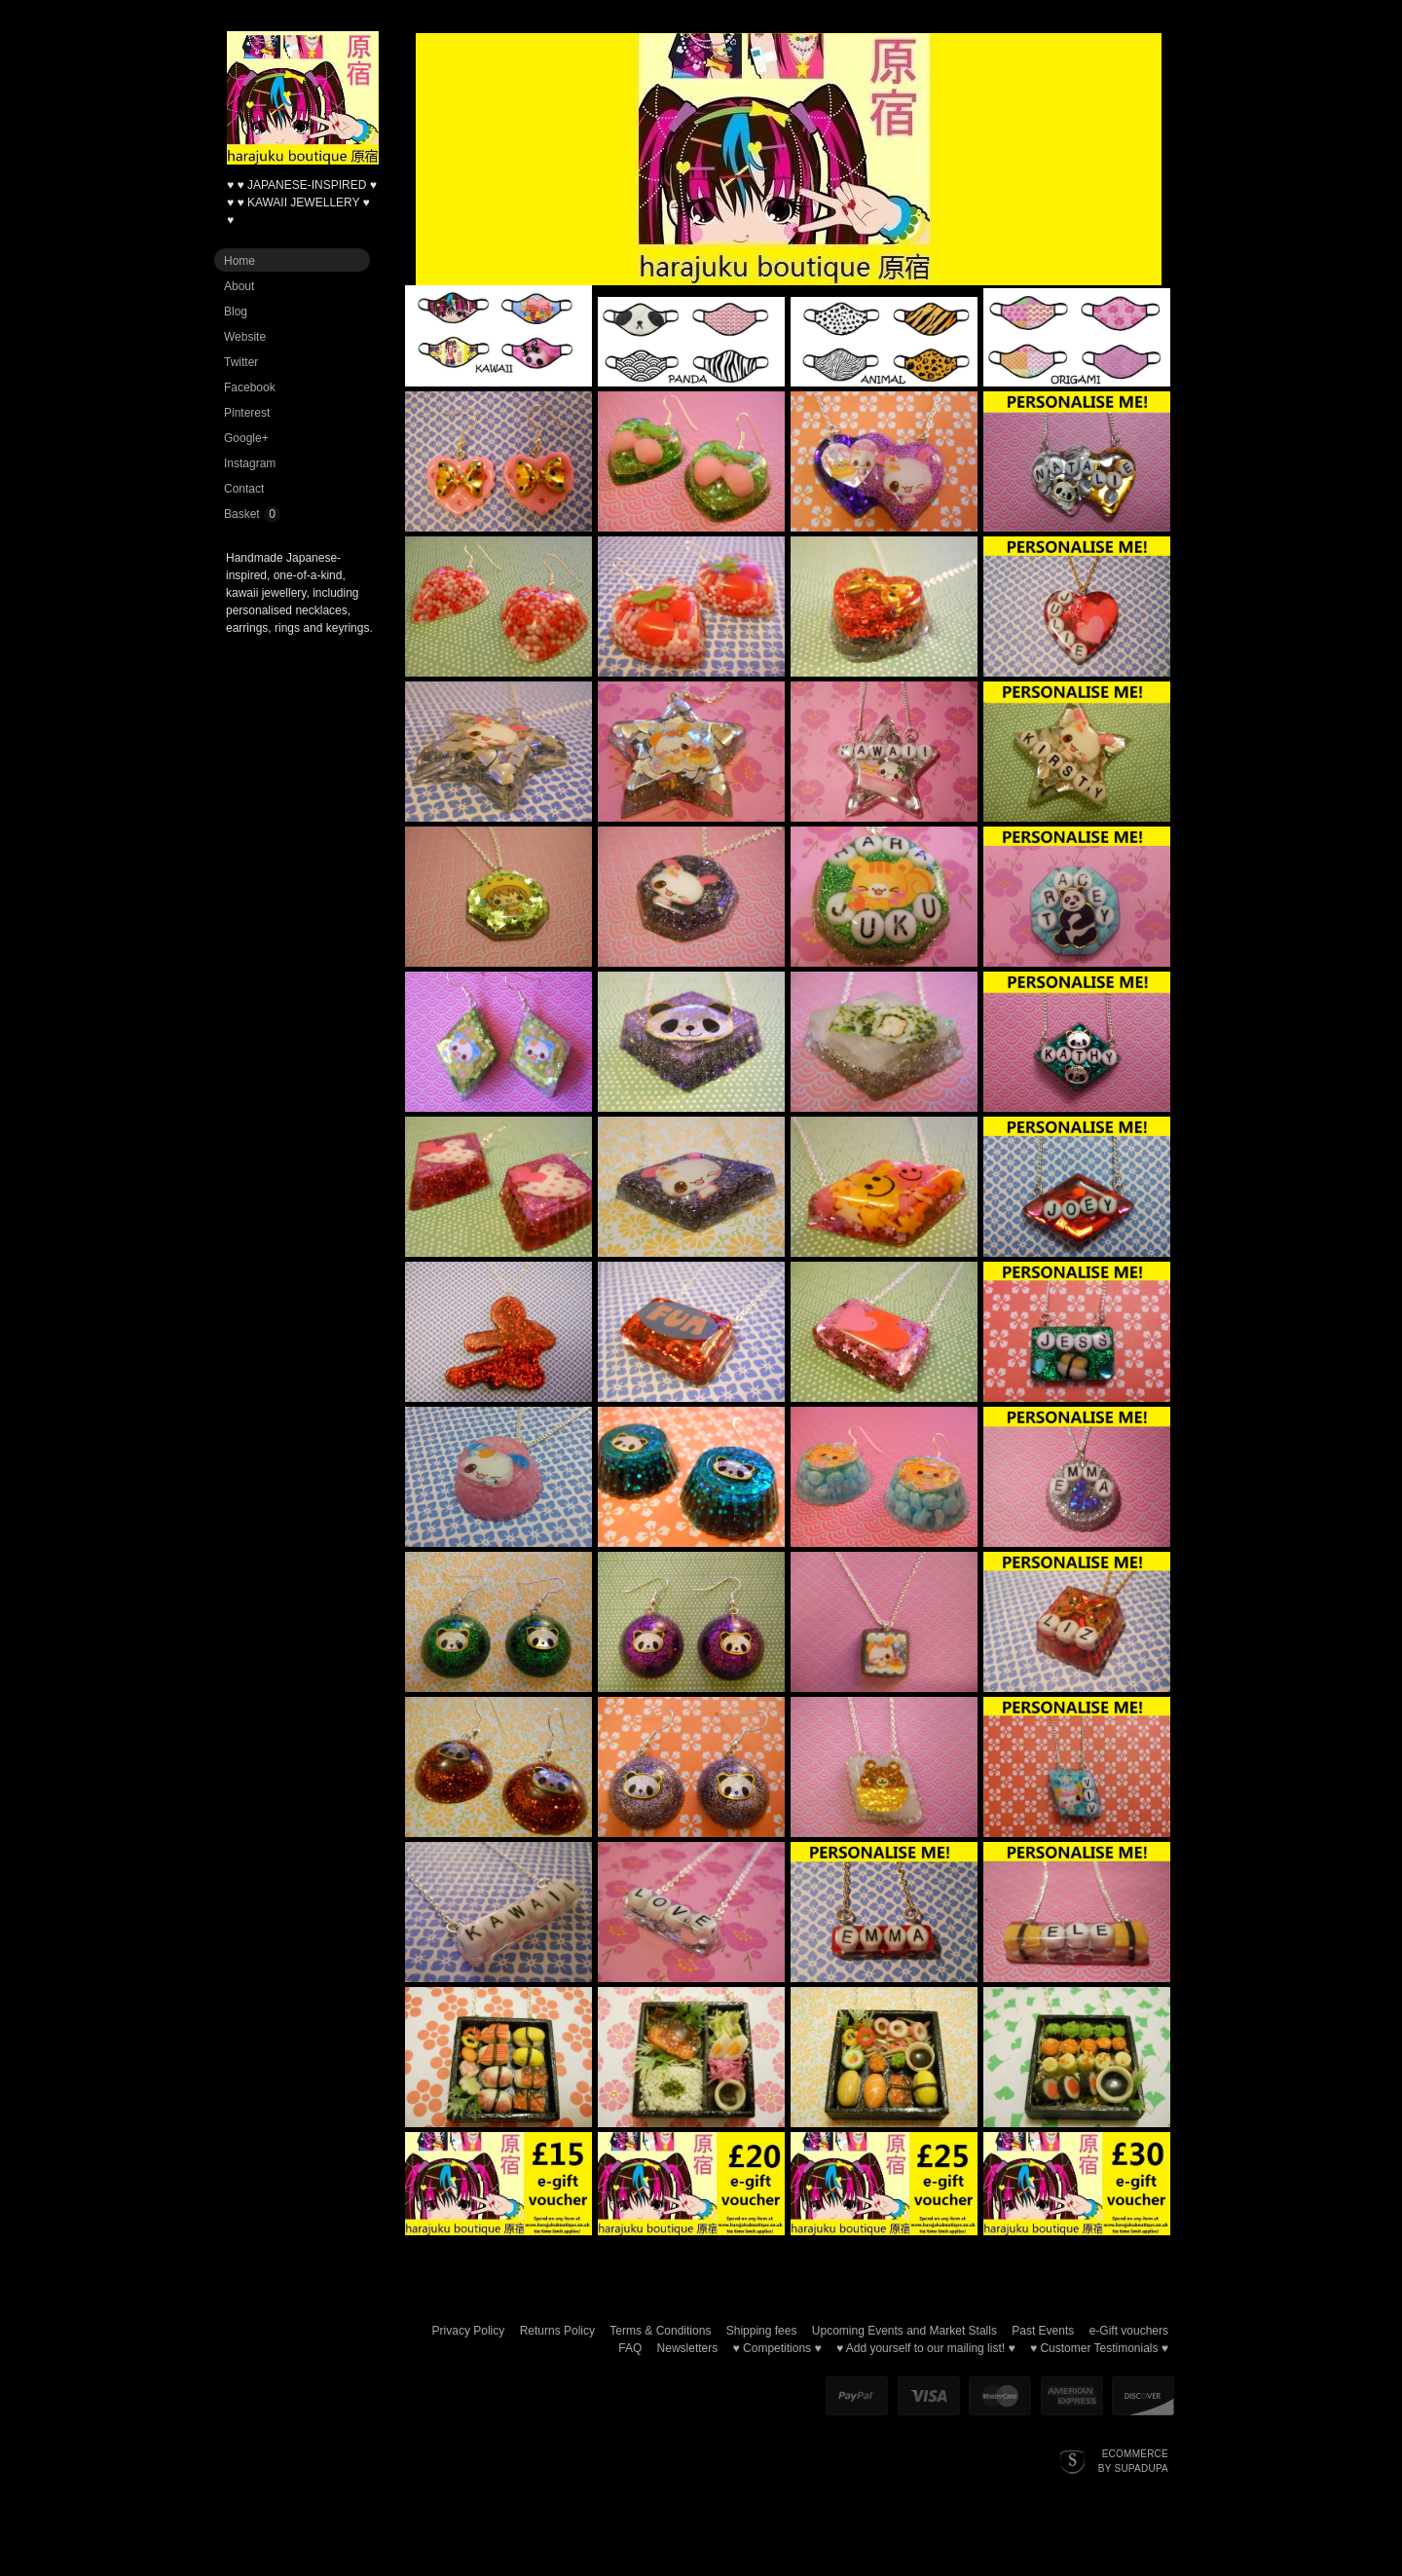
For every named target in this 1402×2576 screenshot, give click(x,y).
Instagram (250, 463)
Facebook (250, 387)
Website (245, 337)
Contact (244, 489)
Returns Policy (557, 2330)
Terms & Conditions (660, 2330)
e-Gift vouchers (1128, 2330)
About (239, 286)
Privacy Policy (468, 2330)
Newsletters (688, 2348)
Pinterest (247, 413)
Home (239, 261)
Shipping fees (761, 2330)
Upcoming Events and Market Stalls (904, 2330)
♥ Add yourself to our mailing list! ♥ (925, 2348)
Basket (242, 514)
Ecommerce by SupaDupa (1133, 2460)
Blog (235, 311)
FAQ (630, 2348)
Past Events (1043, 2330)
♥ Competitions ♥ (777, 2348)
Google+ (246, 438)
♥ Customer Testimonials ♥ (1099, 2348)
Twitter (241, 362)
